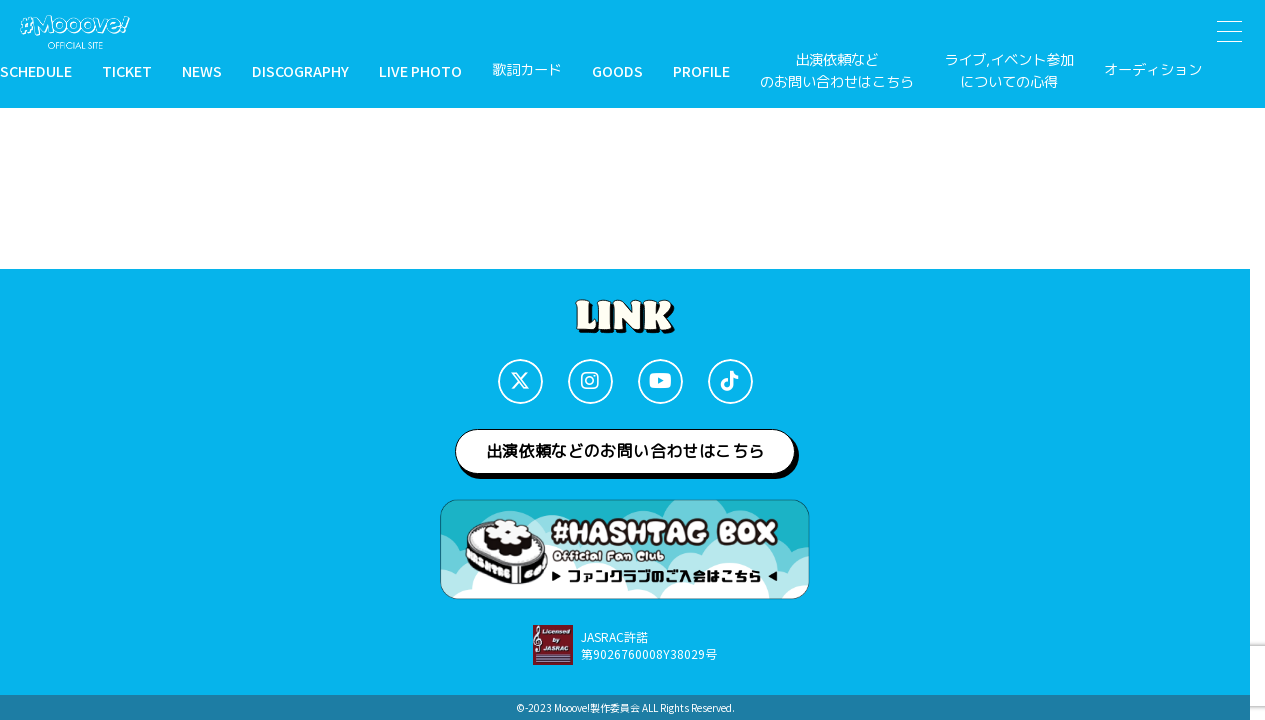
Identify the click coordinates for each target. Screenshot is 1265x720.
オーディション (1153, 70)
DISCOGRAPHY (300, 70)
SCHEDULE (36, 70)
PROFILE (701, 70)
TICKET (127, 70)
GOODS (617, 70)
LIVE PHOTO (420, 70)
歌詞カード (527, 70)
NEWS (202, 70)
